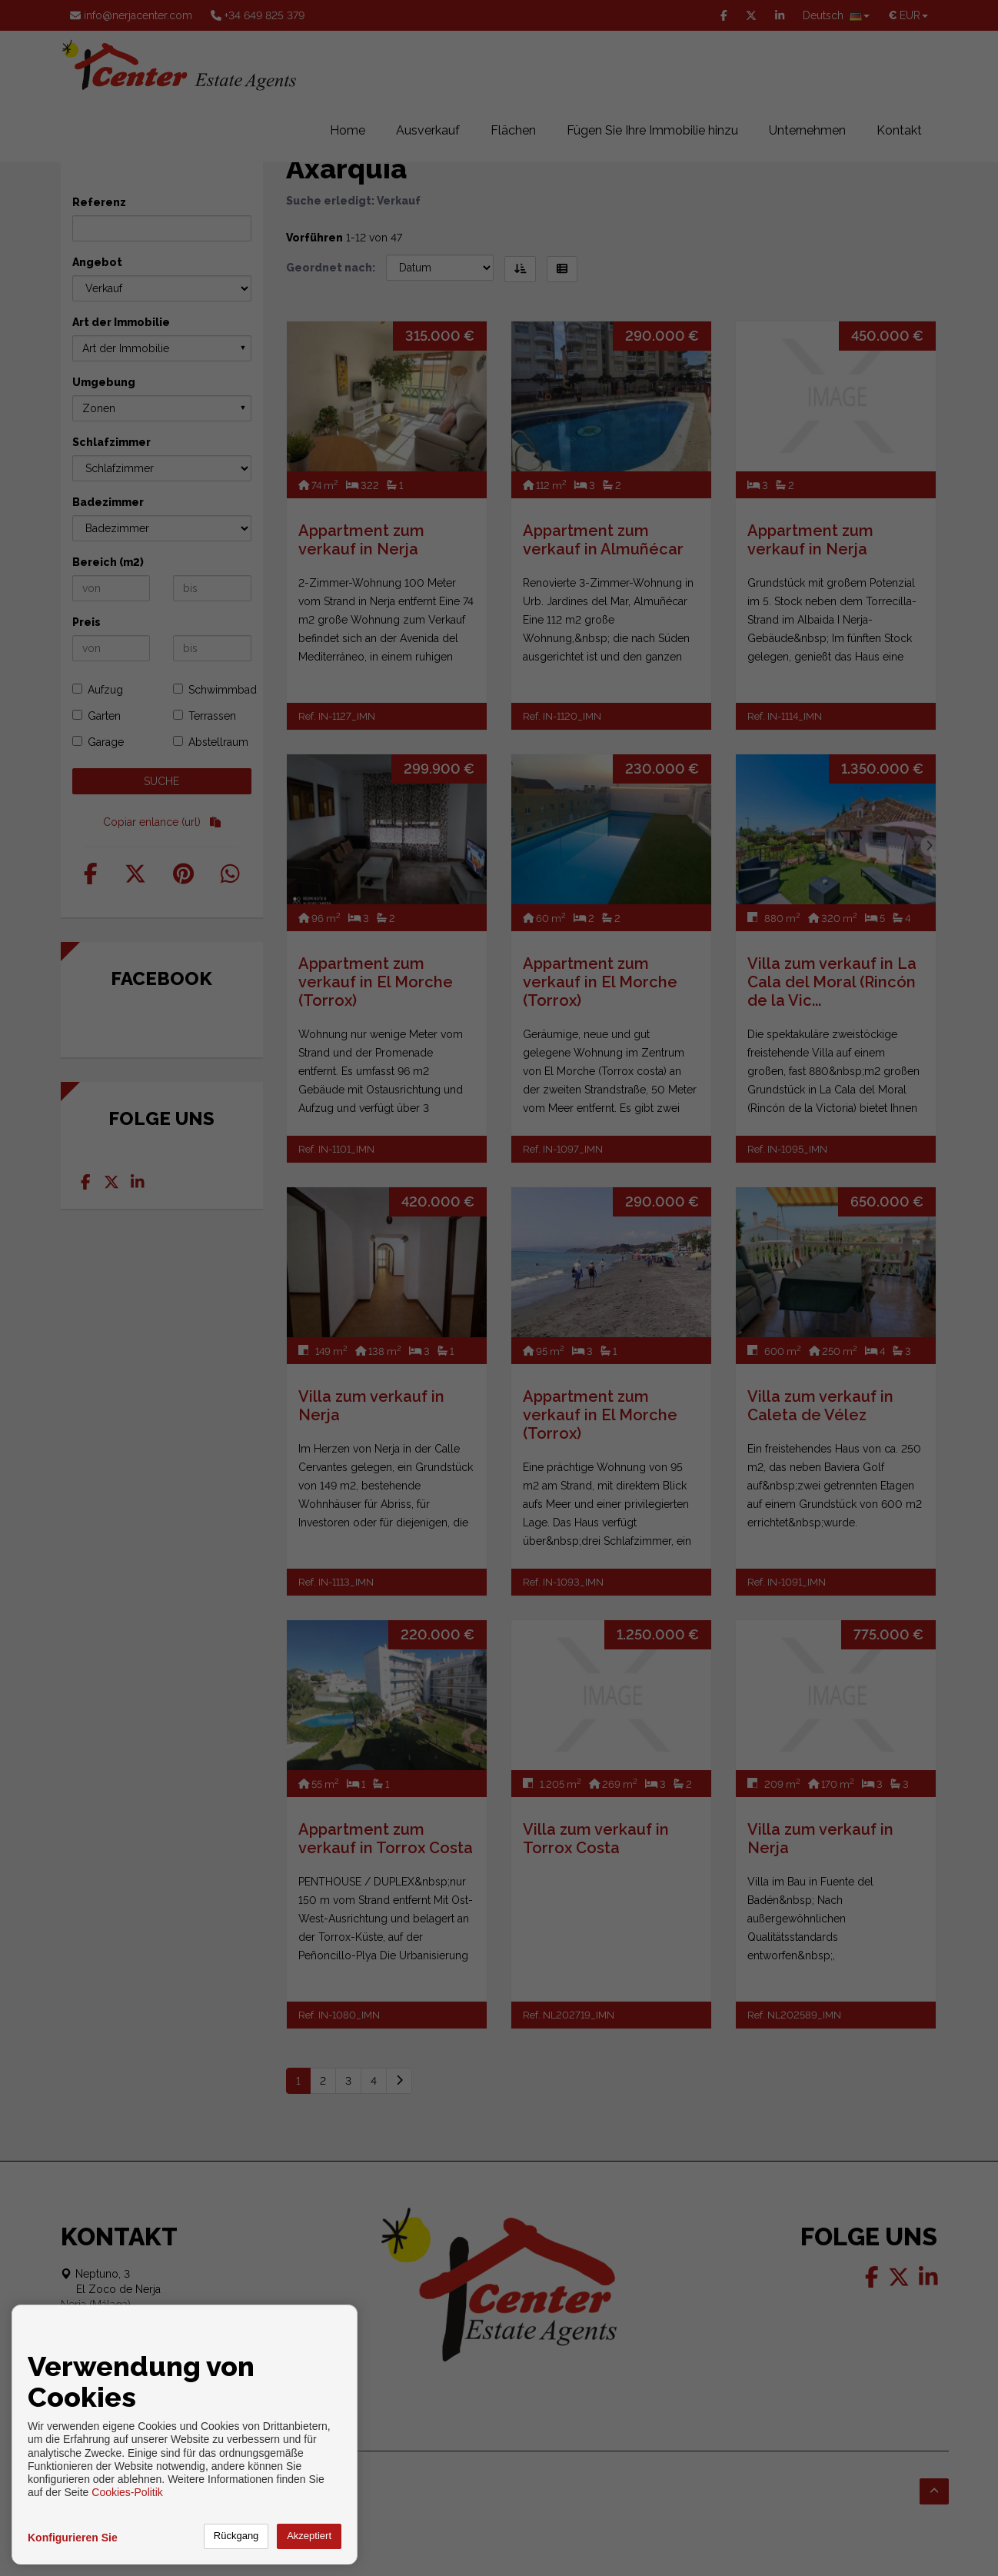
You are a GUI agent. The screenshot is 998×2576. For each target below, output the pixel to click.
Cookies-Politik (127, 2492)
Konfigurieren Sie (73, 2537)
